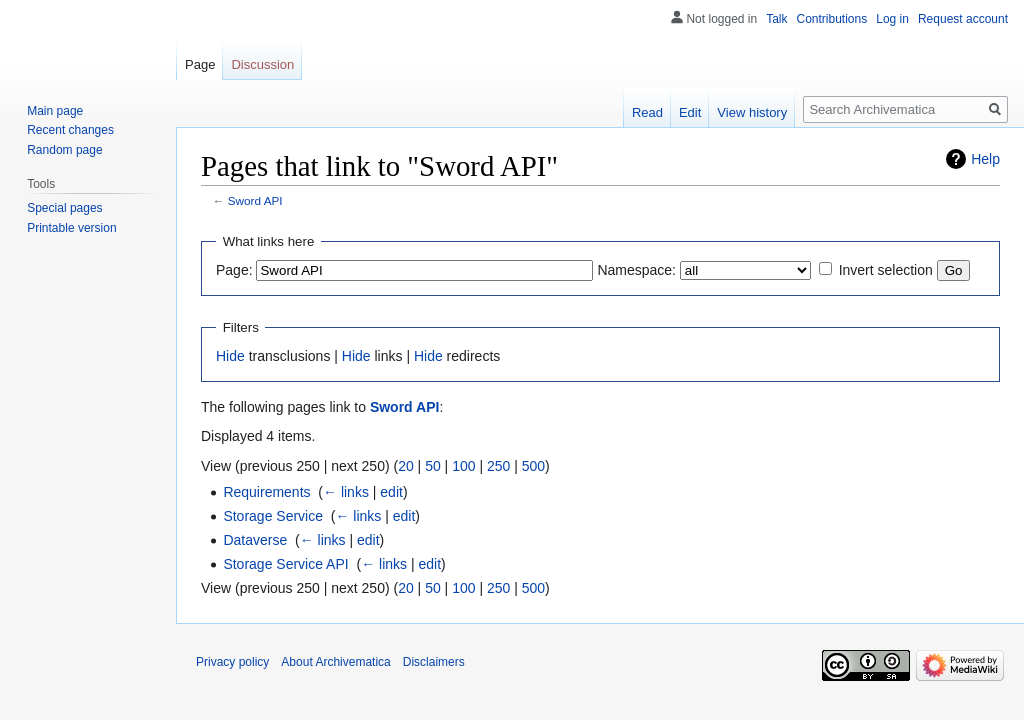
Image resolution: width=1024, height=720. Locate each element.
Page (200, 64)
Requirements (266, 492)
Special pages (64, 208)
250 (498, 466)
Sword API (255, 200)
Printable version (71, 228)
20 (406, 466)
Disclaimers (434, 662)
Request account (963, 19)
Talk (776, 19)
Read (647, 112)
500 (533, 466)
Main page (55, 111)
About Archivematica (335, 662)
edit (391, 492)
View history (752, 112)
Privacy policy (232, 662)
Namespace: (636, 270)
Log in (892, 19)
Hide (230, 356)
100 (463, 466)
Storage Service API (285, 564)
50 (433, 466)
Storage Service (273, 516)
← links (346, 492)
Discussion (262, 64)
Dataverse (255, 540)
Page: (234, 270)
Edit (690, 112)
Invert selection (886, 270)
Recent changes (70, 130)
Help (985, 159)
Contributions (832, 19)
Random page (64, 150)
